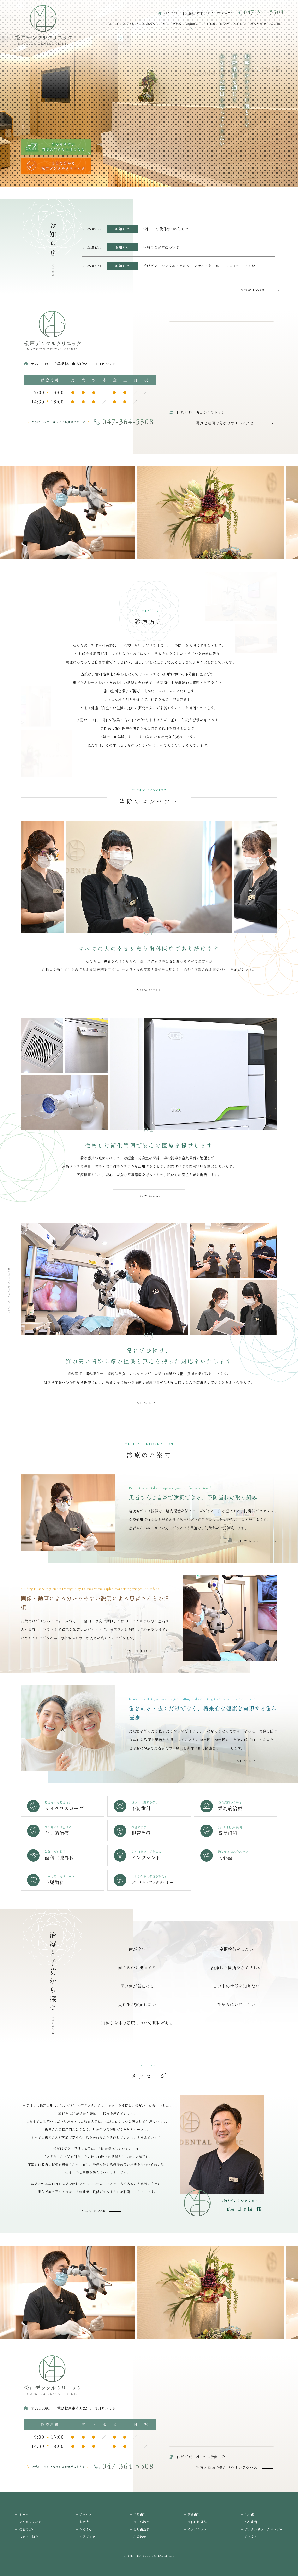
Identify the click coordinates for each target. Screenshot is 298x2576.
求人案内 (276, 24)
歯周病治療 (141, 2522)
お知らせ (239, 24)
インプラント (197, 2529)
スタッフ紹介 (172, 24)
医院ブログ (258, 24)
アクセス (209, 24)
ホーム (107, 24)
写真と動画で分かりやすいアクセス (227, 423)
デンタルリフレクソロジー (264, 2529)
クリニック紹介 (127, 24)
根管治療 (139, 2537)
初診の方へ (150, 24)
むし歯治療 (141, 2529)
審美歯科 (193, 2514)
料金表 (224, 24)
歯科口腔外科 (197, 2522)
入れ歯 (249, 2514)
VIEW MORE (252, 290)
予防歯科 (139, 2514)
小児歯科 (251, 2522)
